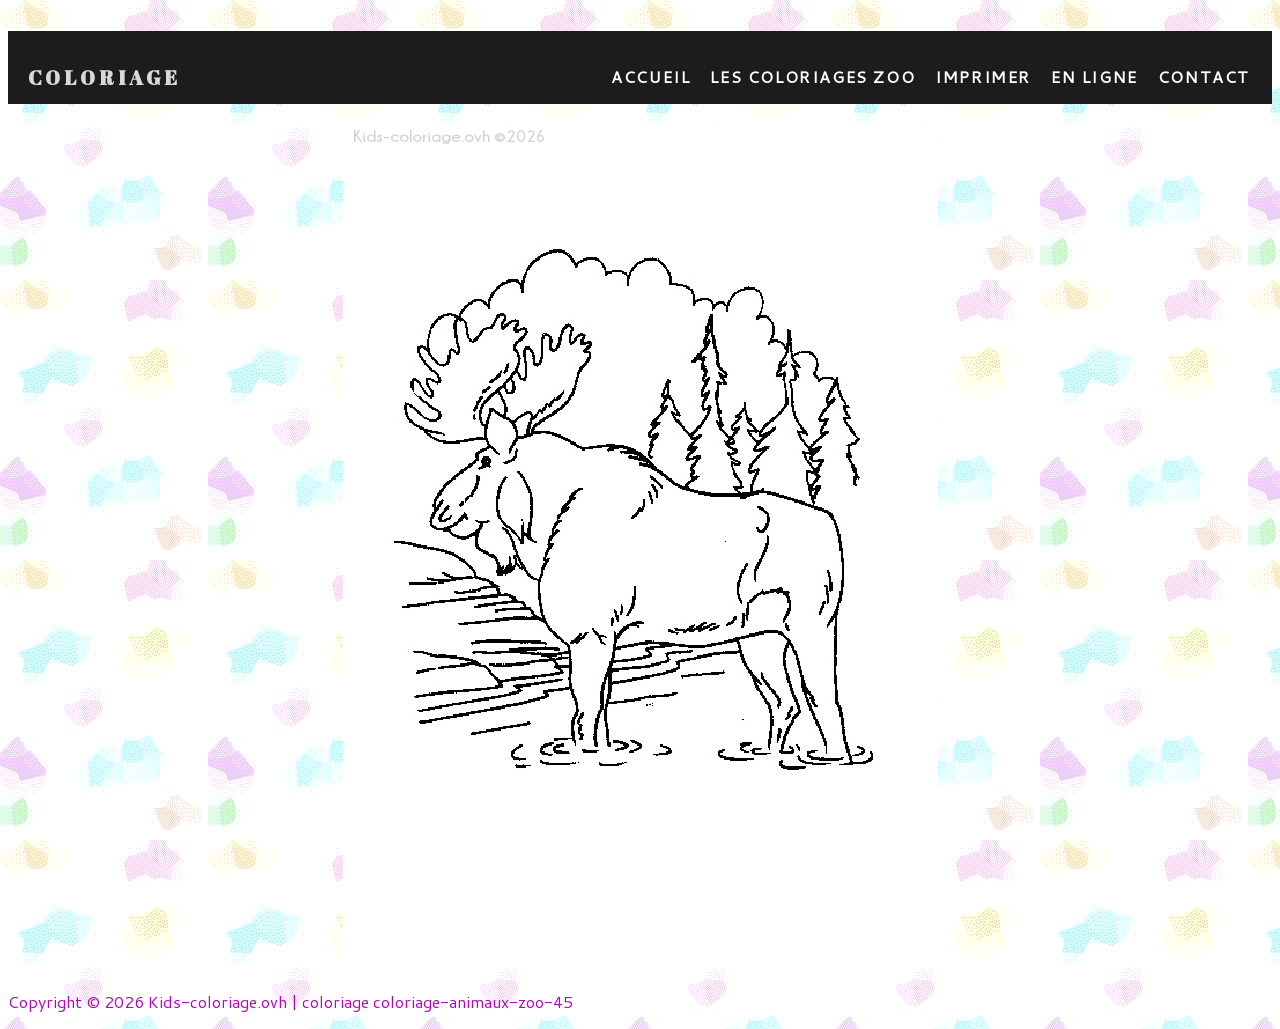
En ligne (1094, 76)
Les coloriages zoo (812, 76)
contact (1204, 76)
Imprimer (983, 76)
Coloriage (104, 78)
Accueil (650, 76)
